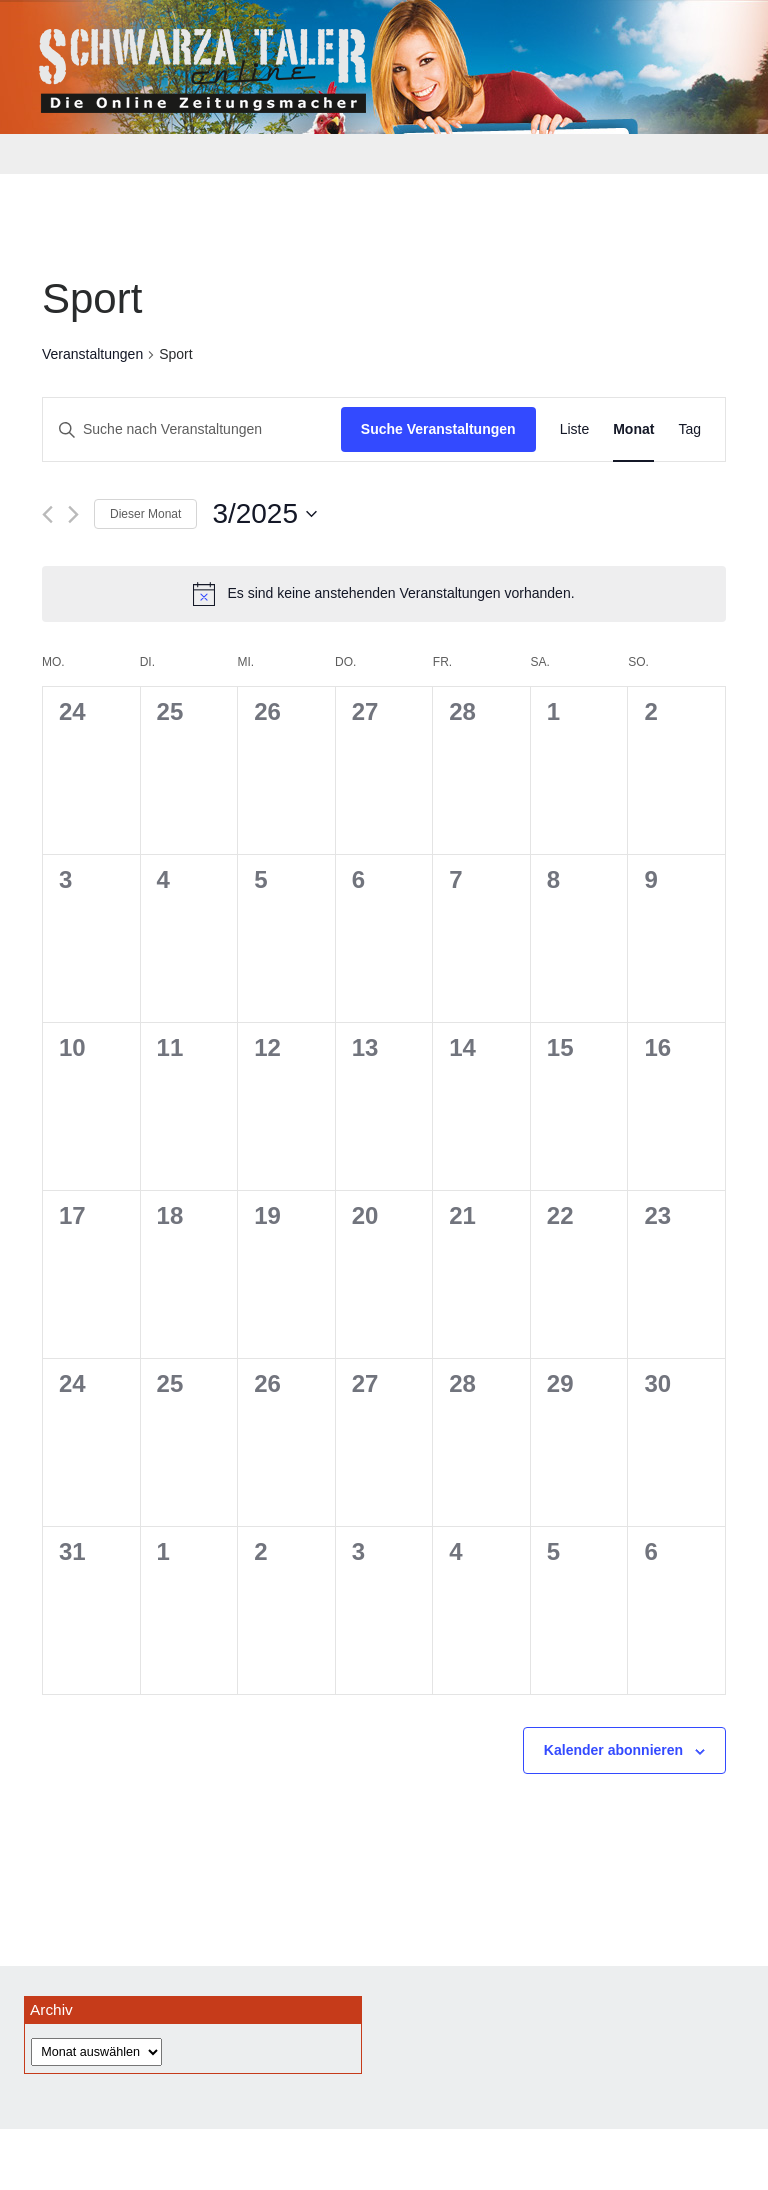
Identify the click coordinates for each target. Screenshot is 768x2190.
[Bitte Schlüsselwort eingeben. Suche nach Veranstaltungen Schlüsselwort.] (192, 429)
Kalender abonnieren (613, 1750)
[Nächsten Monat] (73, 514)
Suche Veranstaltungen (438, 429)
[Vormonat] (47, 514)
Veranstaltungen (92, 354)
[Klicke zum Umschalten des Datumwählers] (264, 514)
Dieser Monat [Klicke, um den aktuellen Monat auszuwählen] (145, 514)
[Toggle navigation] (52, 154)
